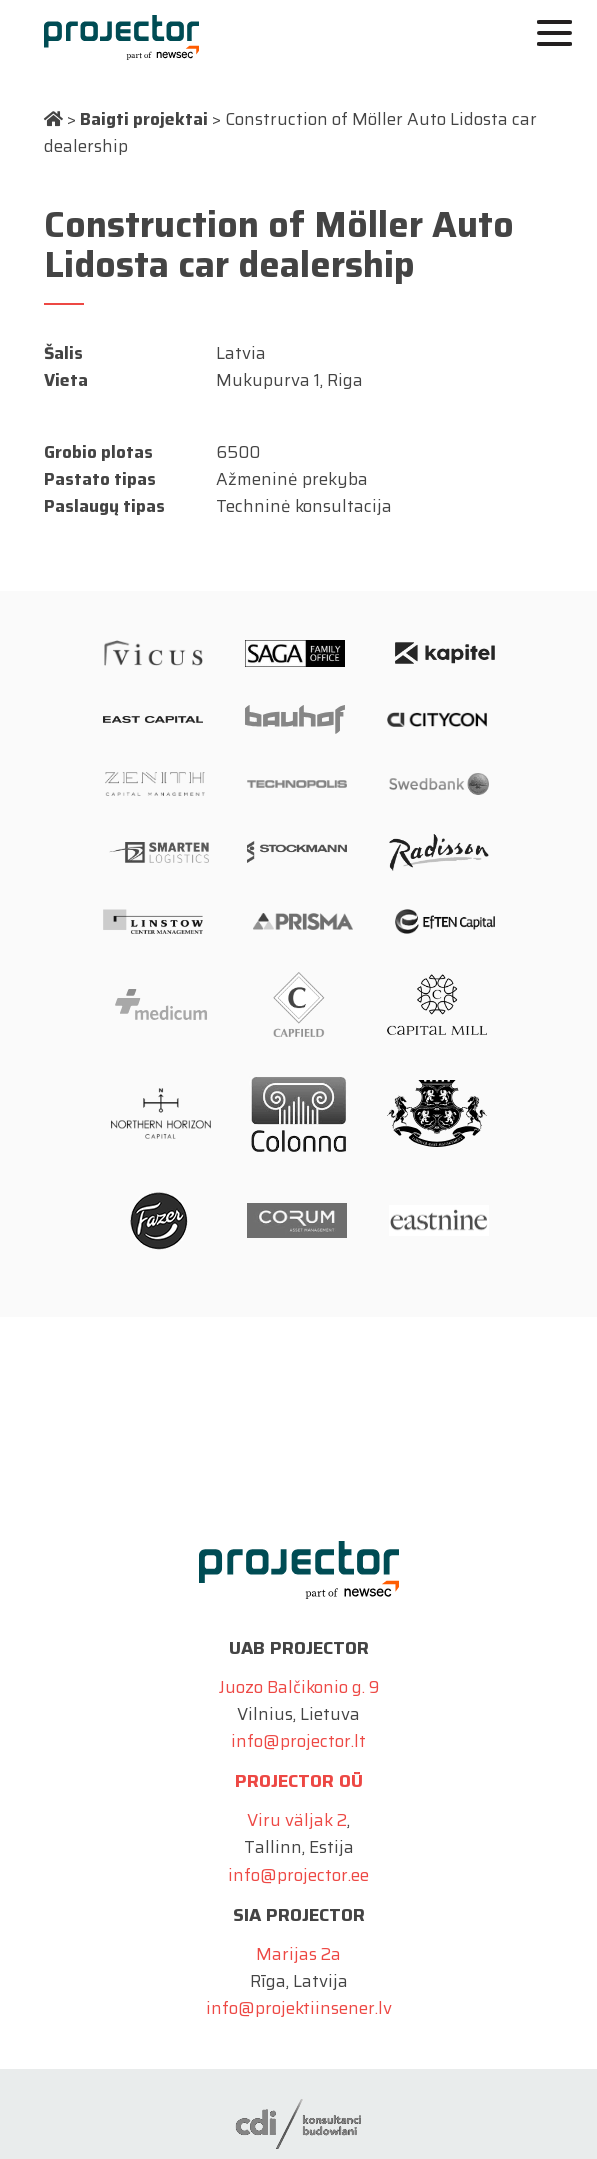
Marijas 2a (298, 1954)
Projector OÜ (299, 1781)
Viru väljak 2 (297, 1820)
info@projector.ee (298, 1875)
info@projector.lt (298, 1741)
